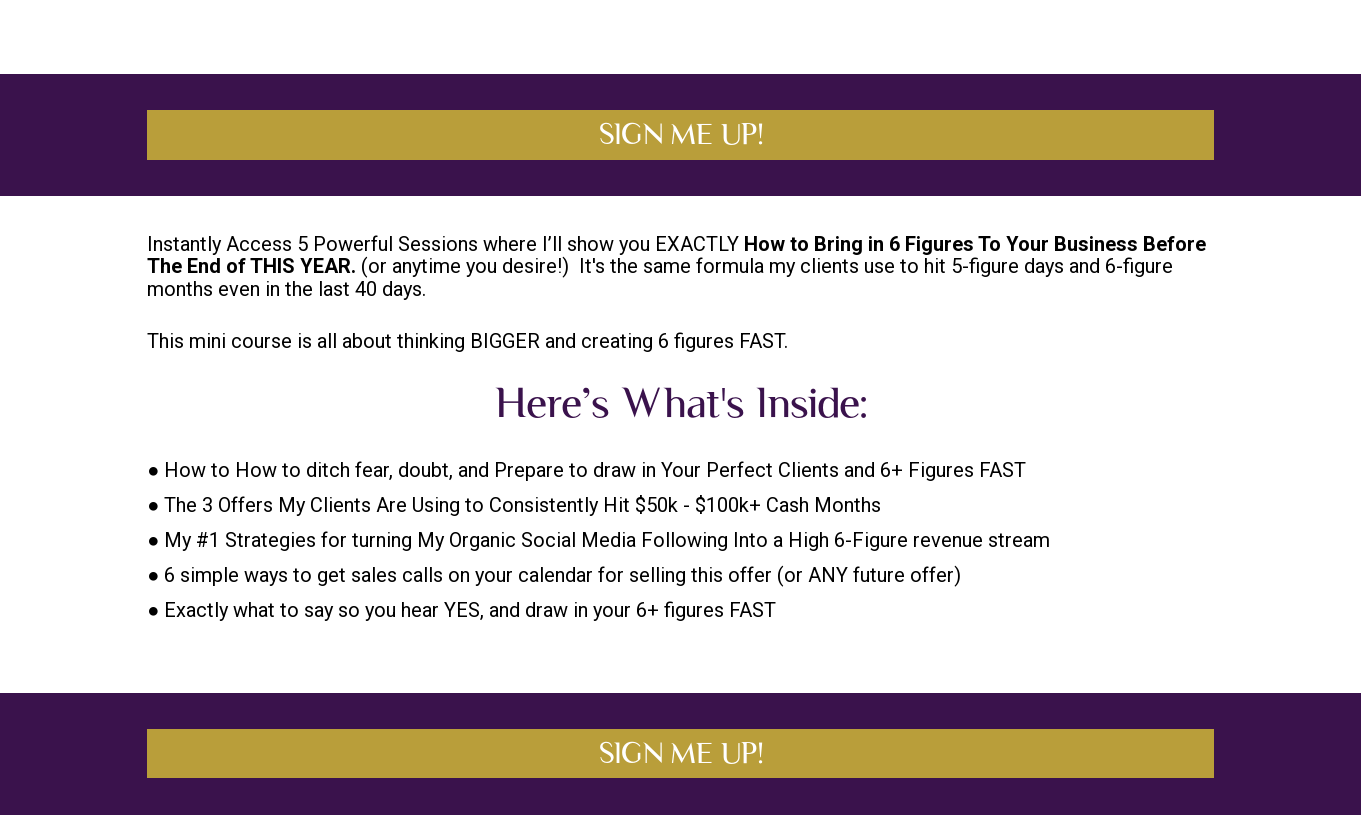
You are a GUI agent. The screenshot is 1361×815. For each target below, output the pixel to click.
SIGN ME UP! (681, 134)
